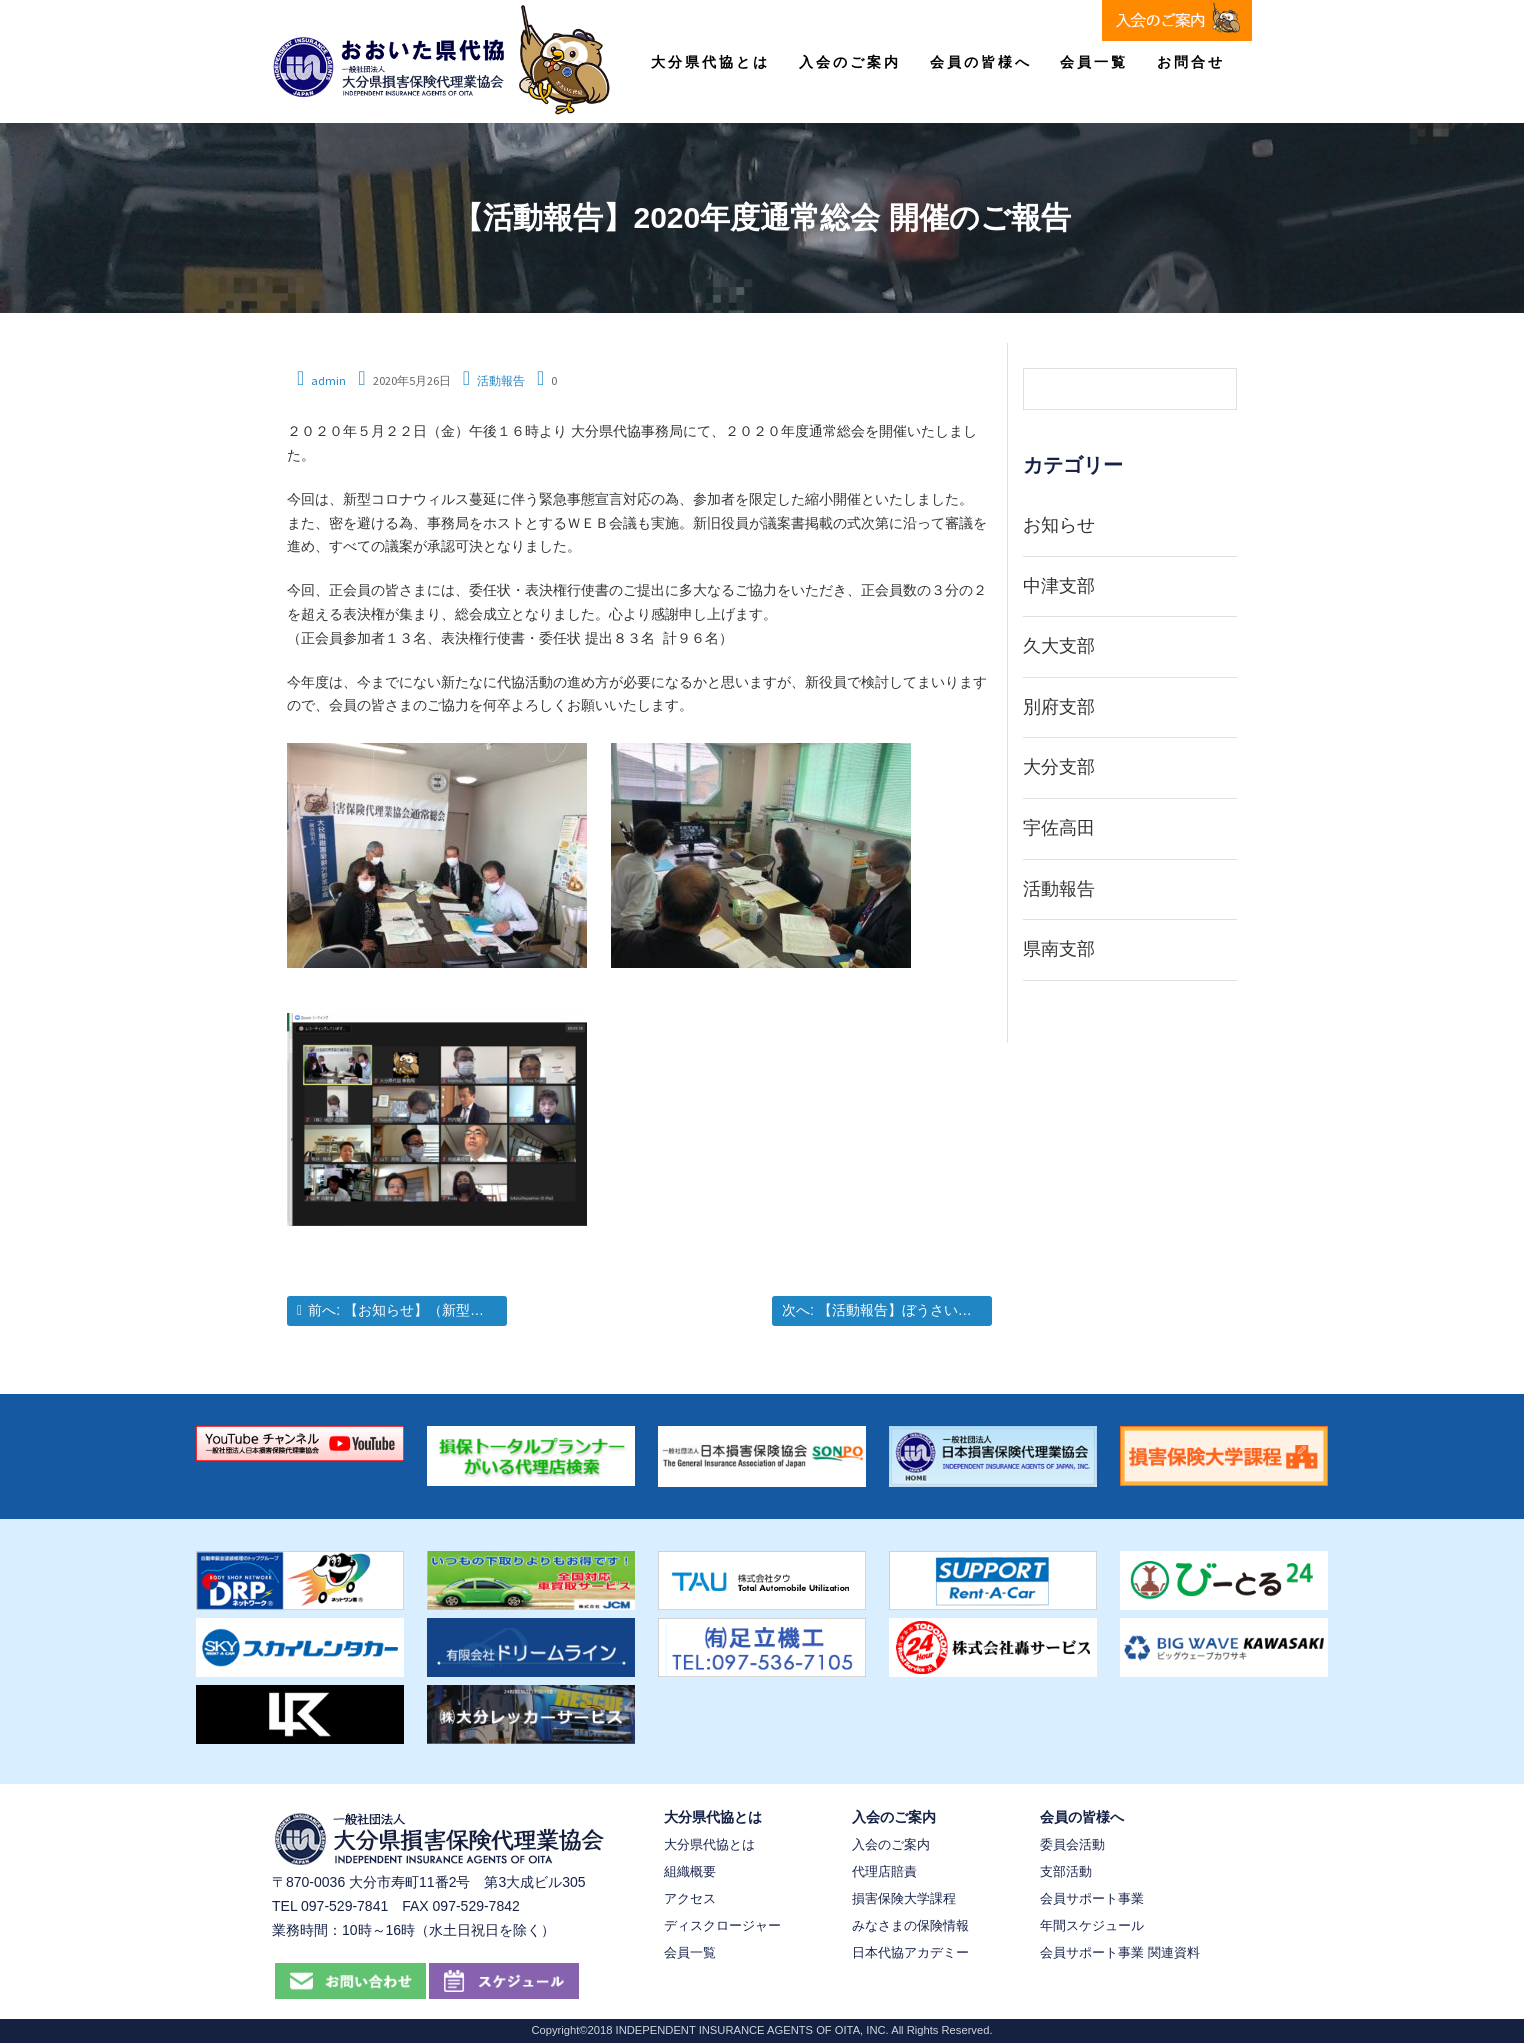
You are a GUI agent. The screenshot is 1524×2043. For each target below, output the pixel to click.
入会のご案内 (850, 62)
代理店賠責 (884, 1871)
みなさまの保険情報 (910, 1925)
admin (328, 380)
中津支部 (1059, 586)
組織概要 (690, 1871)
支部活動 (1066, 1871)
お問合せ (1191, 62)
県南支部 (1059, 949)
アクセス (690, 1898)
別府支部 (1059, 707)
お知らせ (1059, 525)
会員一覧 (1094, 62)
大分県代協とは (710, 62)
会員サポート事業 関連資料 (1120, 1952)
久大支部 (1059, 646)
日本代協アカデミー (910, 1952)
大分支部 (1059, 767)
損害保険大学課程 (904, 1898)
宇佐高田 (1059, 828)
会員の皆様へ (981, 62)
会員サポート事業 (1092, 1898)
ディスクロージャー (722, 1925)
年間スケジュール (1092, 1925)
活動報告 (501, 380)
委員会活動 (1072, 1844)
